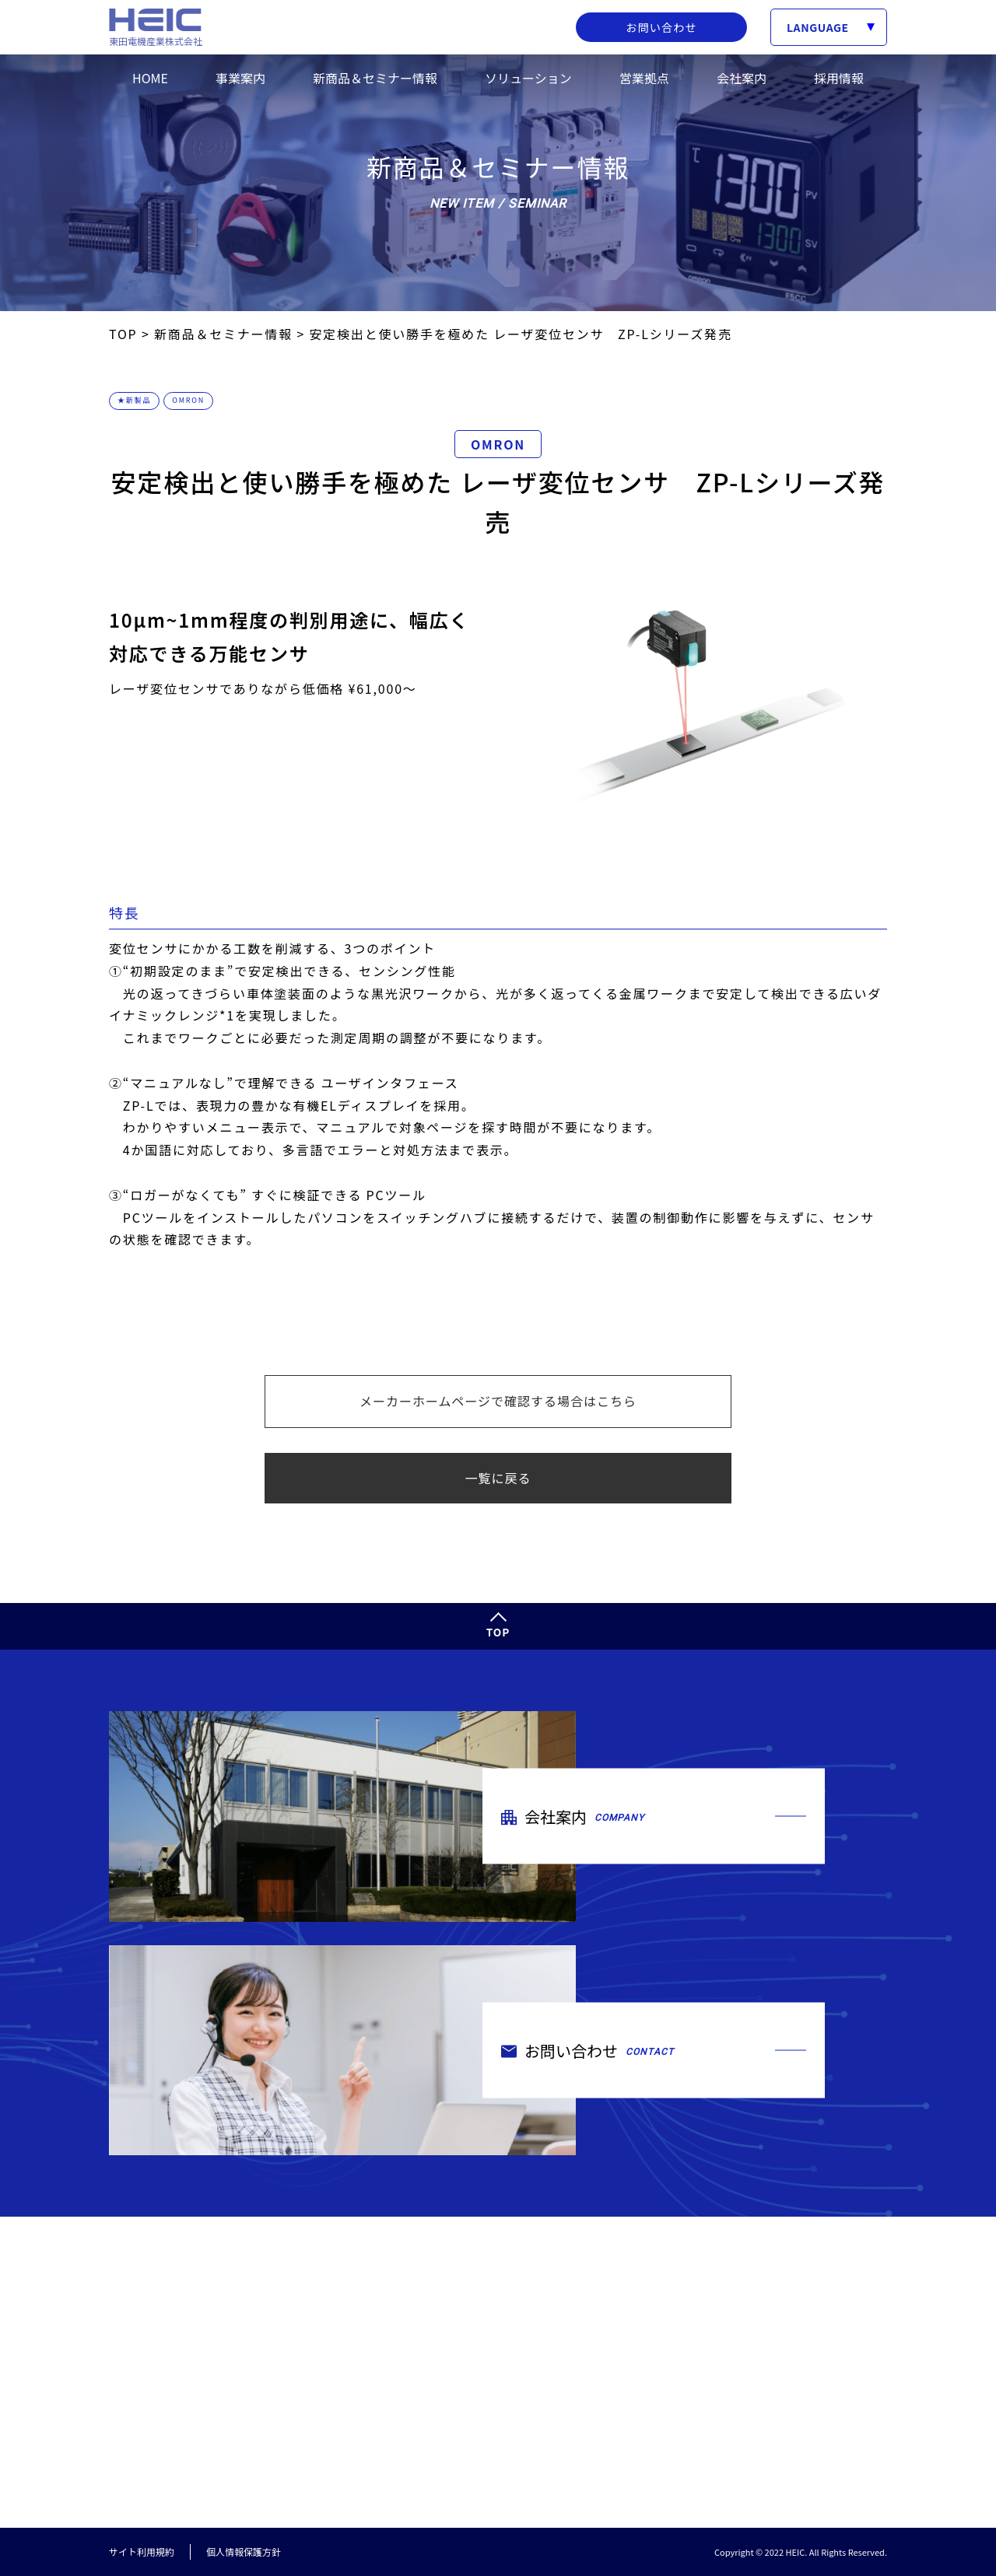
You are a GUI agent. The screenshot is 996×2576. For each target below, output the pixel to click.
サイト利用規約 (141, 2551)
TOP (498, 1632)
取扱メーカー (659, 2318)
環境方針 (648, 2474)
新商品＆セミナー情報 (375, 77)
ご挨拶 (642, 2404)
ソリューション (528, 77)
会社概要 (648, 2428)
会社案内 (741, 77)
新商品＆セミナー (834, 2270)
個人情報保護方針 (243, 2551)
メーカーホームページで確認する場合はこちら (498, 1400)
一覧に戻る (498, 1477)
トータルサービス (670, 2341)
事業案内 (240, 77)
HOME (150, 77)
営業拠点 (644, 77)
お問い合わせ (661, 27)
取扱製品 (648, 2295)
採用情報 (839, 77)
